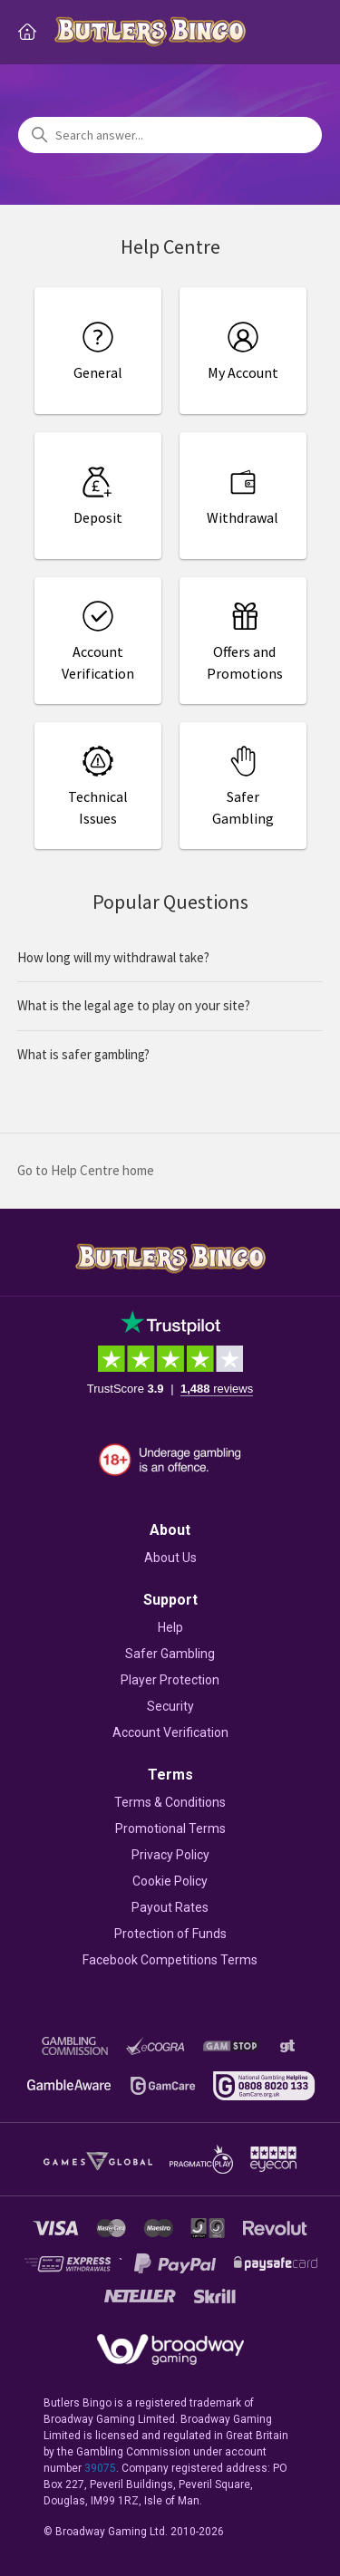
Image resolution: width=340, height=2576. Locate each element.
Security (170, 1706)
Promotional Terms (170, 1828)
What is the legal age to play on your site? (133, 1005)
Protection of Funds (170, 1933)
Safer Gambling (170, 1653)
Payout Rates (170, 1907)
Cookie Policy (170, 1881)
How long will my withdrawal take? (113, 957)
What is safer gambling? (83, 1054)
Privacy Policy (170, 1855)
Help (170, 1627)
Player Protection (170, 1680)
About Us (170, 1557)
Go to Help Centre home (85, 1170)
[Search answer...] (170, 135)
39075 (100, 2468)
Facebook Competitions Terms (170, 1960)
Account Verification (170, 1732)
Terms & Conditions (170, 1802)
